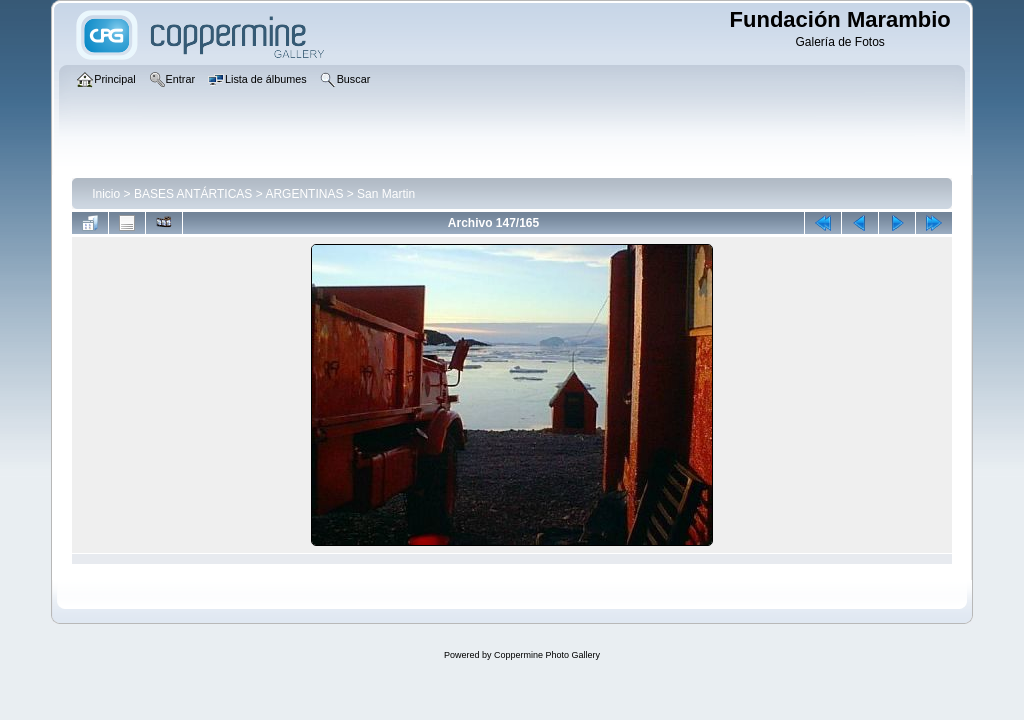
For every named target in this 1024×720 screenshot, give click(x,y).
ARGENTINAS (304, 194)
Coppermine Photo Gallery (547, 655)
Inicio (106, 194)
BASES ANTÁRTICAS (193, 194)
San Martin (386, 194)
